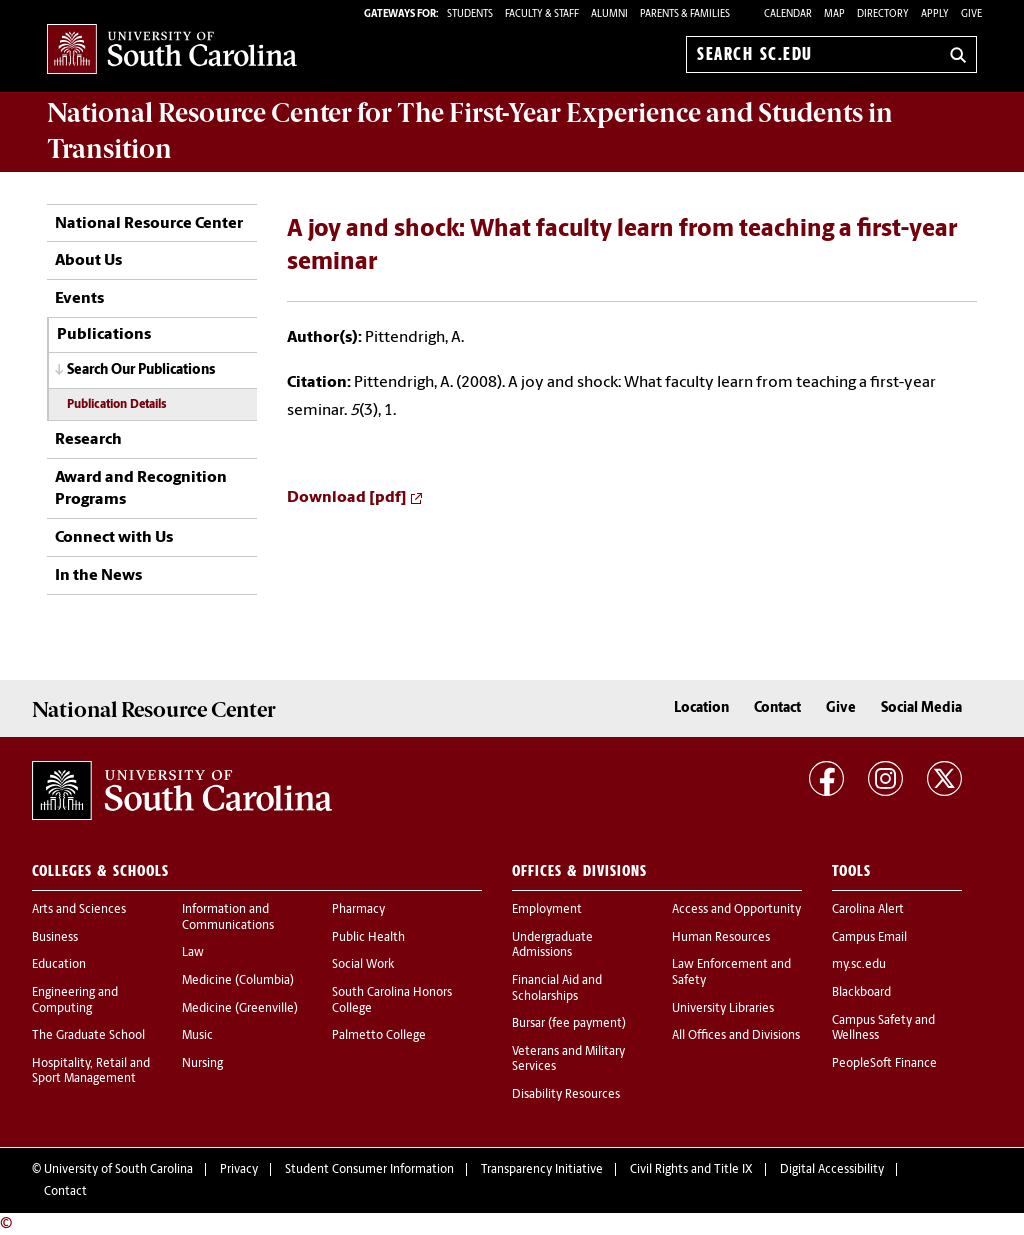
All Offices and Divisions (736, 1036)
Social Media (921, 708)
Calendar (788, 14)
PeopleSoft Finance (884, 1064)
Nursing (202, 1064)
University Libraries (723, 1009)
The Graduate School (88, 1036)
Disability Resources (566, 1095)
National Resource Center (149, 224)
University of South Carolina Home (172, 50)
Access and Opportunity (736, 910)
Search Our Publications (141, 370)
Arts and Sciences (79, 910)
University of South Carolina (118, 1170)
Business (55, 938)
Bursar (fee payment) (569, 1024)
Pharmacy (358, 910)
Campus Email (869, 938)
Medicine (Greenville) (240, 1009)
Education (59, 965)
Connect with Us (114, 538)
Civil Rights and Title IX (691, 1170)
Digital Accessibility (832, 1170)
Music (197, 1036)
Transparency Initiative (542, 1170)
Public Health (368, 938)
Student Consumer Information (369, 1170)
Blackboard (861, 993)
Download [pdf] (347, 498)
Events (79, 299)
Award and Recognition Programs (141, 489)
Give (971, 14)
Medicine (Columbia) (238, 981)
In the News (98, 576)
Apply (935, 14)
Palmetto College (379, 1036)
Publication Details (117, 405)
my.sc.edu (859, 965)
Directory (883, 14)
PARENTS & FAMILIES (685, 14)
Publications (104, 335)
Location (701, 708)
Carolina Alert (868, 910)
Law (193, 953)
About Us (88, 261)
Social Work (363, 965)
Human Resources (721, 938)
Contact (777, 708)
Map (834, 14)
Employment (547, 910)
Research (88, 440)
